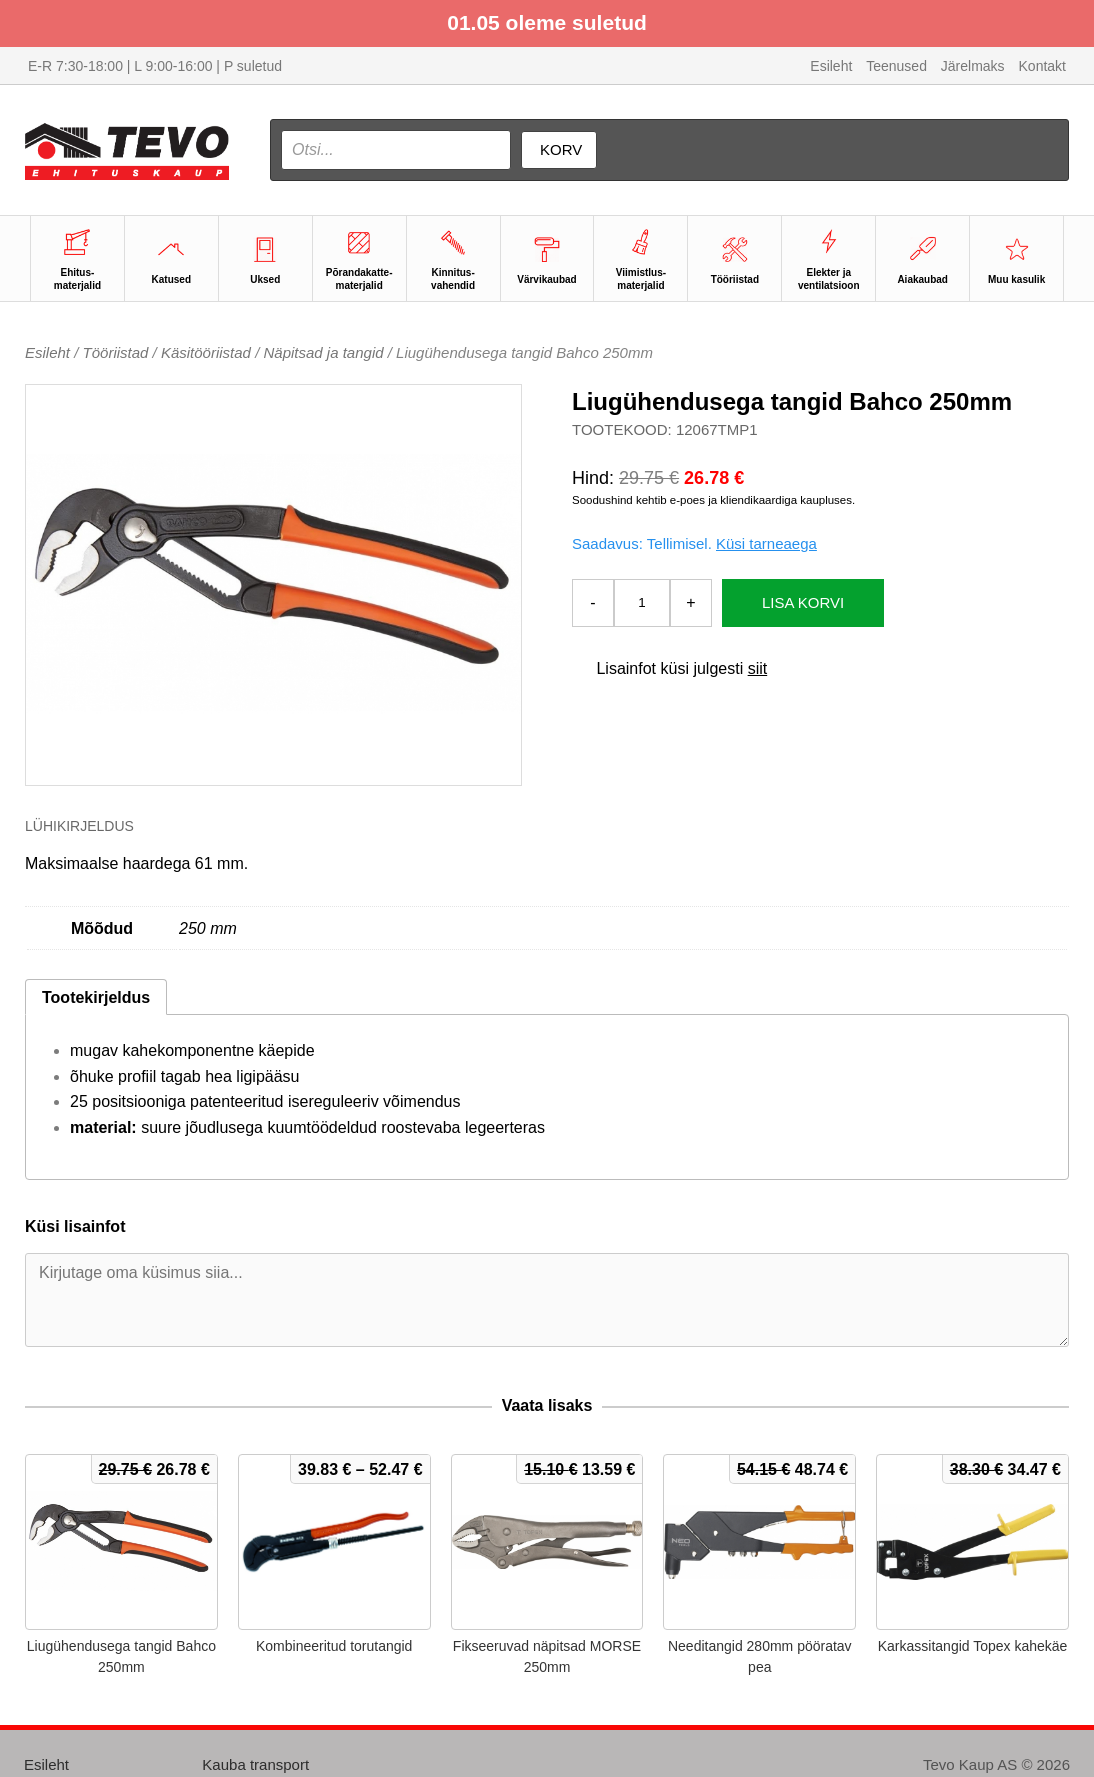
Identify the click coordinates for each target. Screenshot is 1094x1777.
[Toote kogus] (642, 603)
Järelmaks (973, 66)
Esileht (831, 66)
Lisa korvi (803, 602)
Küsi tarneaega (766, 543)
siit (758, 668)
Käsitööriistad (206, 352)
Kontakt (1042, 66)
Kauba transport (255, 1764)
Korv (561, 149)
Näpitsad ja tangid (323, 352)
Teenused (896, 66)
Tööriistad (116, 352)
